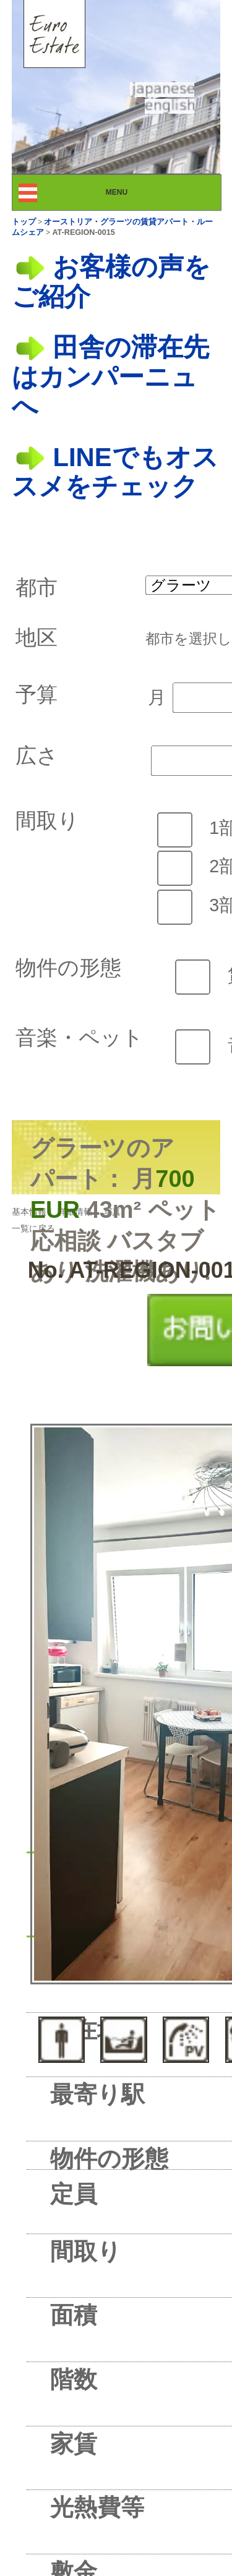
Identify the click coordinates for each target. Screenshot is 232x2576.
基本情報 (29, 1212)
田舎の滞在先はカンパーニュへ (111, 376)
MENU (128, 192)
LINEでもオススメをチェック (115, 472)
